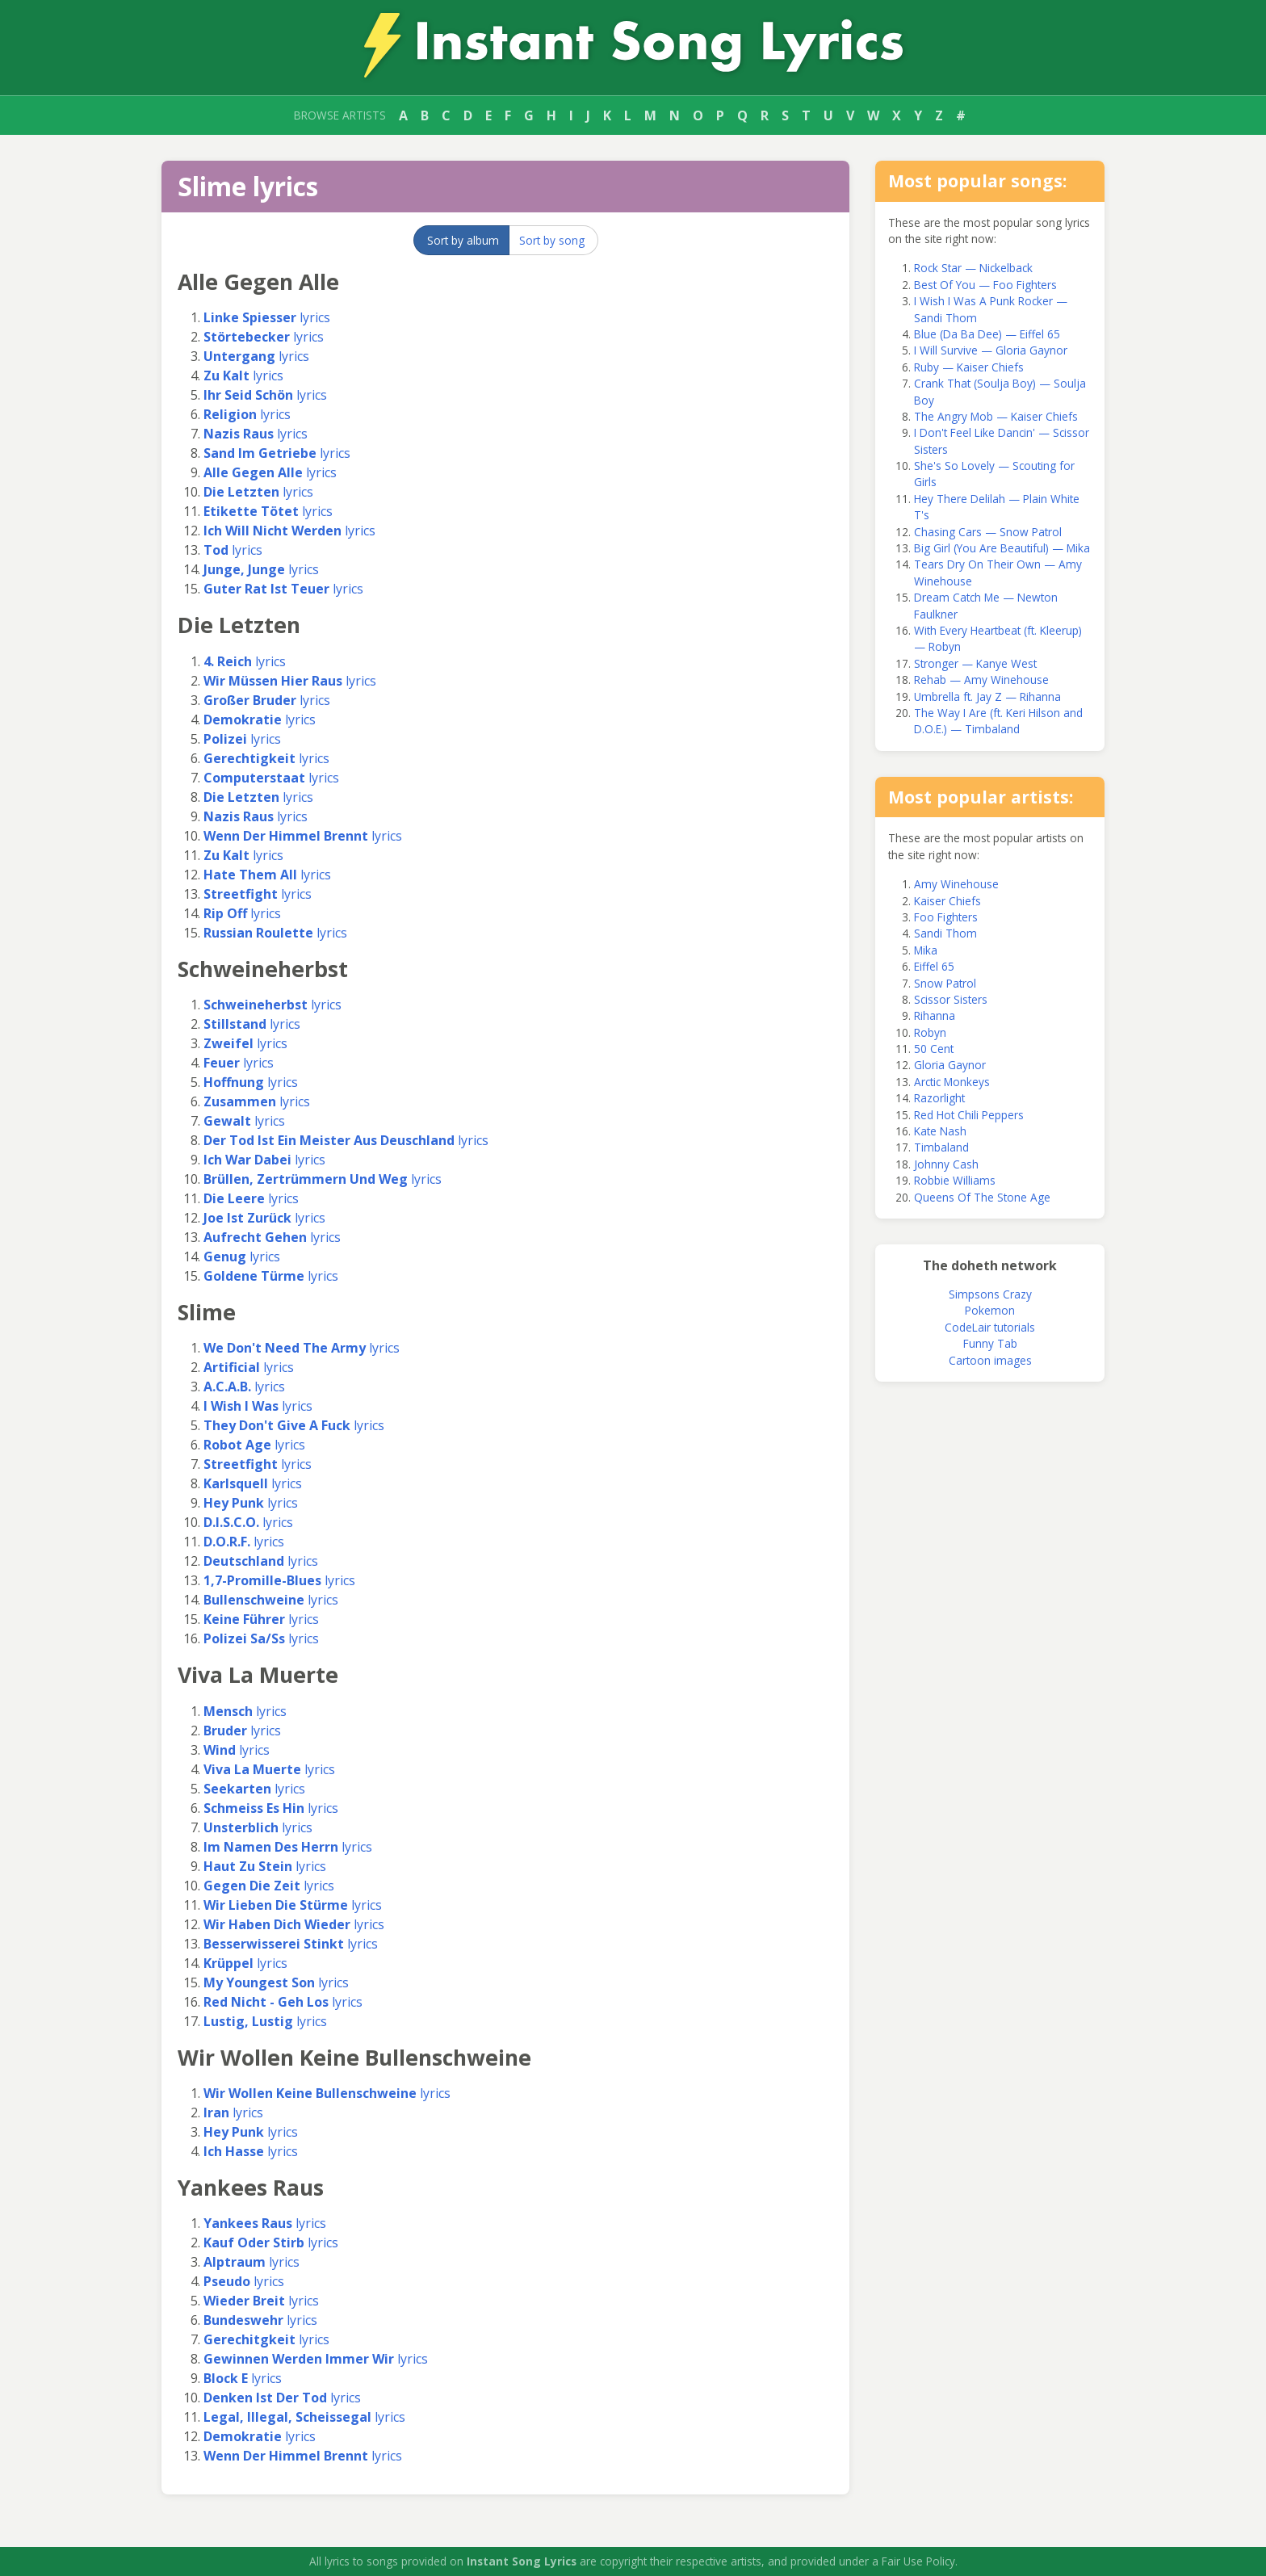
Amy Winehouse (956, 884)
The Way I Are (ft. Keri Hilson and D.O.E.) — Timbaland (998, 720)
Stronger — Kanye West (975, 663)
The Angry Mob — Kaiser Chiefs (996, 416)
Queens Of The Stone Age (982, 1197)
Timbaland (941, 1147)
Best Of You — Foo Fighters (985, 284)
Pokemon (990, 1310)
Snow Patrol (945, 983)
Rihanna (934, 1015)
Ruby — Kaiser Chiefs (969, 367)
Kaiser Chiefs (947, 900)
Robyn (930, 1032)
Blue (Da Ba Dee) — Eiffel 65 (987, 334)
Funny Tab (990, 1343)
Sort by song (552, 240)
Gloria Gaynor (950, 1064)
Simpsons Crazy (990, 1294)
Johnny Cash (946, 1164)
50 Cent (934, 1048)
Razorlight (939, 1097)
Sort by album (463, 240)
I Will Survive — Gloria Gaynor (990, 350)
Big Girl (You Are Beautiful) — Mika (1002, 548)
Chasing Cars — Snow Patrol (988, 531)
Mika (925, 950)
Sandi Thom (945, 933)
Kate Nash (940, 1131)
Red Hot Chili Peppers (969, 1114)
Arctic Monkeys (952, 1081)
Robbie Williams (955, 1180)
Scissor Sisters (950, 999)
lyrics (266, 317)
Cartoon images (990, 1360)
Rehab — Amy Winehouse (981, 679)
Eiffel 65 (934, 966)
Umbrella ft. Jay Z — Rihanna (987, 696)
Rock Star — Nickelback (973, 267)
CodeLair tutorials (990, 1327)
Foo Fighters (946, 917)
